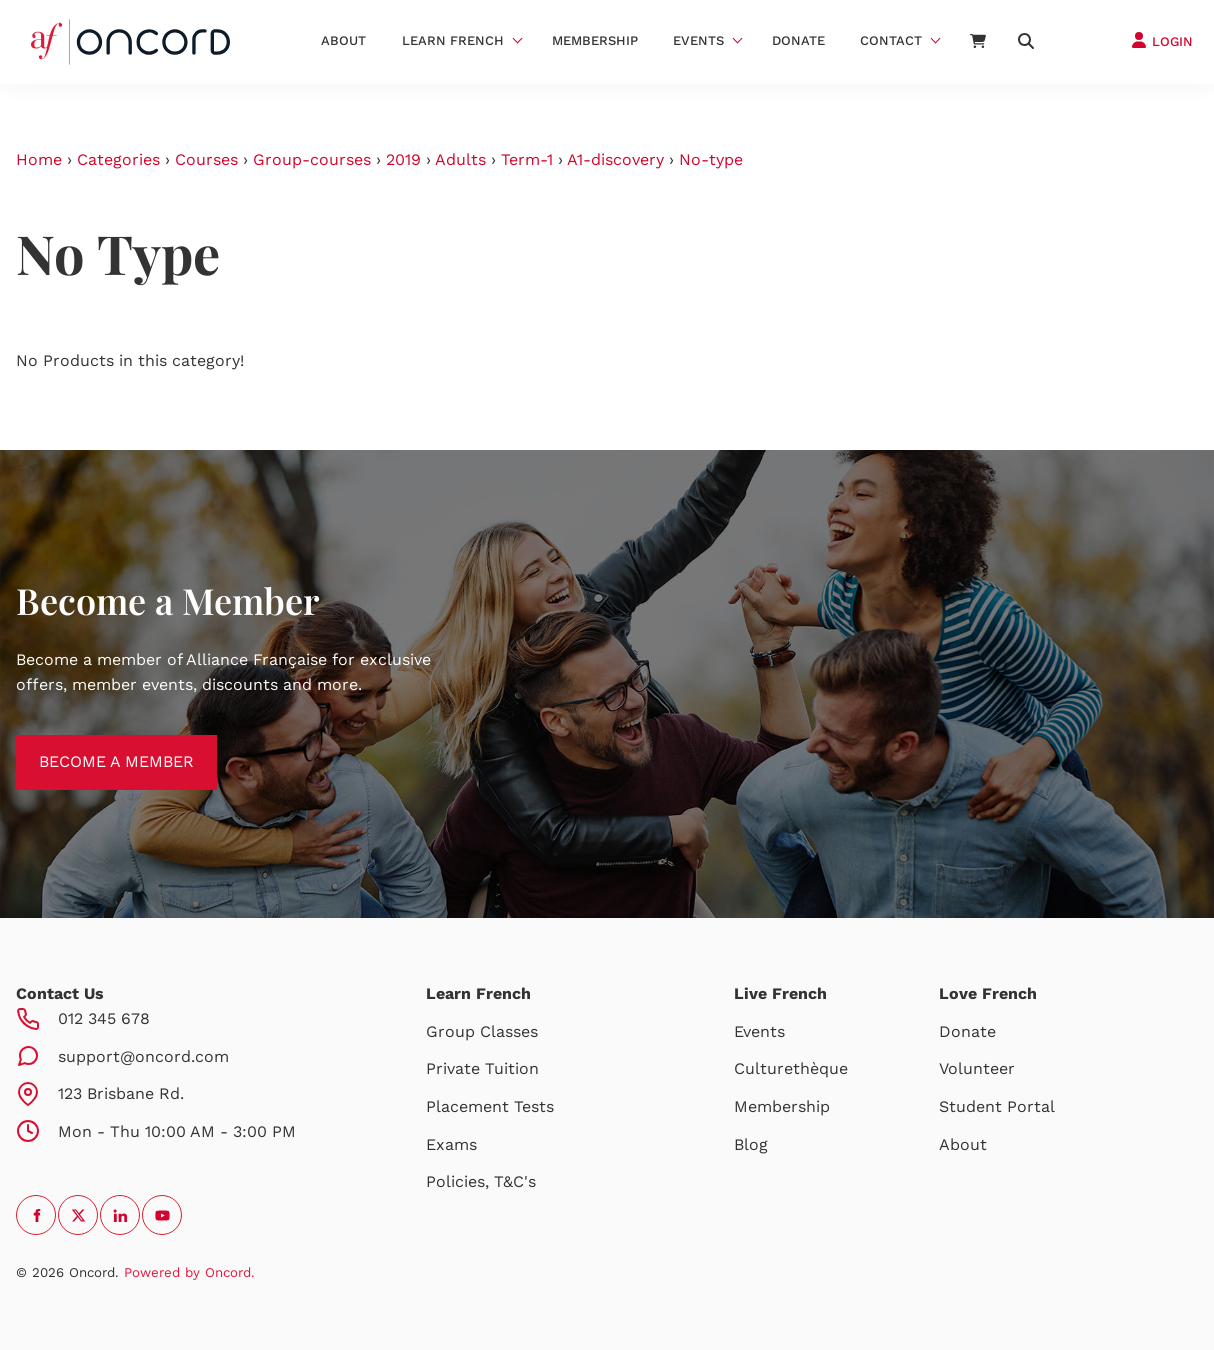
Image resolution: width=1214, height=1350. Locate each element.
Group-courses (312, 159)
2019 (403, 159)
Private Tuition (482, 1068)
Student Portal (997, 1106)
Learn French (453, 40)
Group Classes (482, 1031)
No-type (711, 159)
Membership (595, 40)
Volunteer (977, 1068)
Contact (891, 40)
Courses (206, 159)
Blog (751, 1144)
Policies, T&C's (481, 1181)
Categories (118, 159)
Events (698, 40)
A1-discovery (615, 159)
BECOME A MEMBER (93, 746)
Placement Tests (490, 1106)
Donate (798, 40)
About (343, 40)
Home (39, 159)
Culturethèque (791, 1068)
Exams (451, 1144)
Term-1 (527, 159)
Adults (460, 159)
